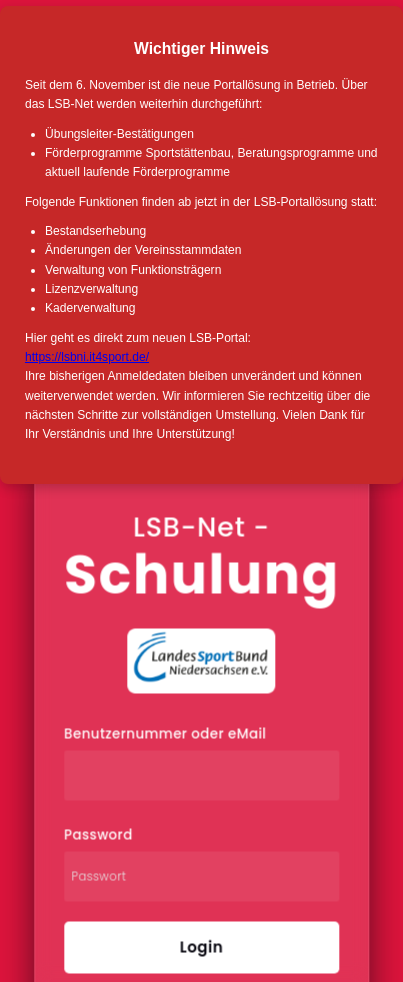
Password (98, 835)
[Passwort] (201, 877)
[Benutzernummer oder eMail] (201, 776)
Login (201, 947)
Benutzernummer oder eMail (165, 734)
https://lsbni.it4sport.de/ (87, 357)
